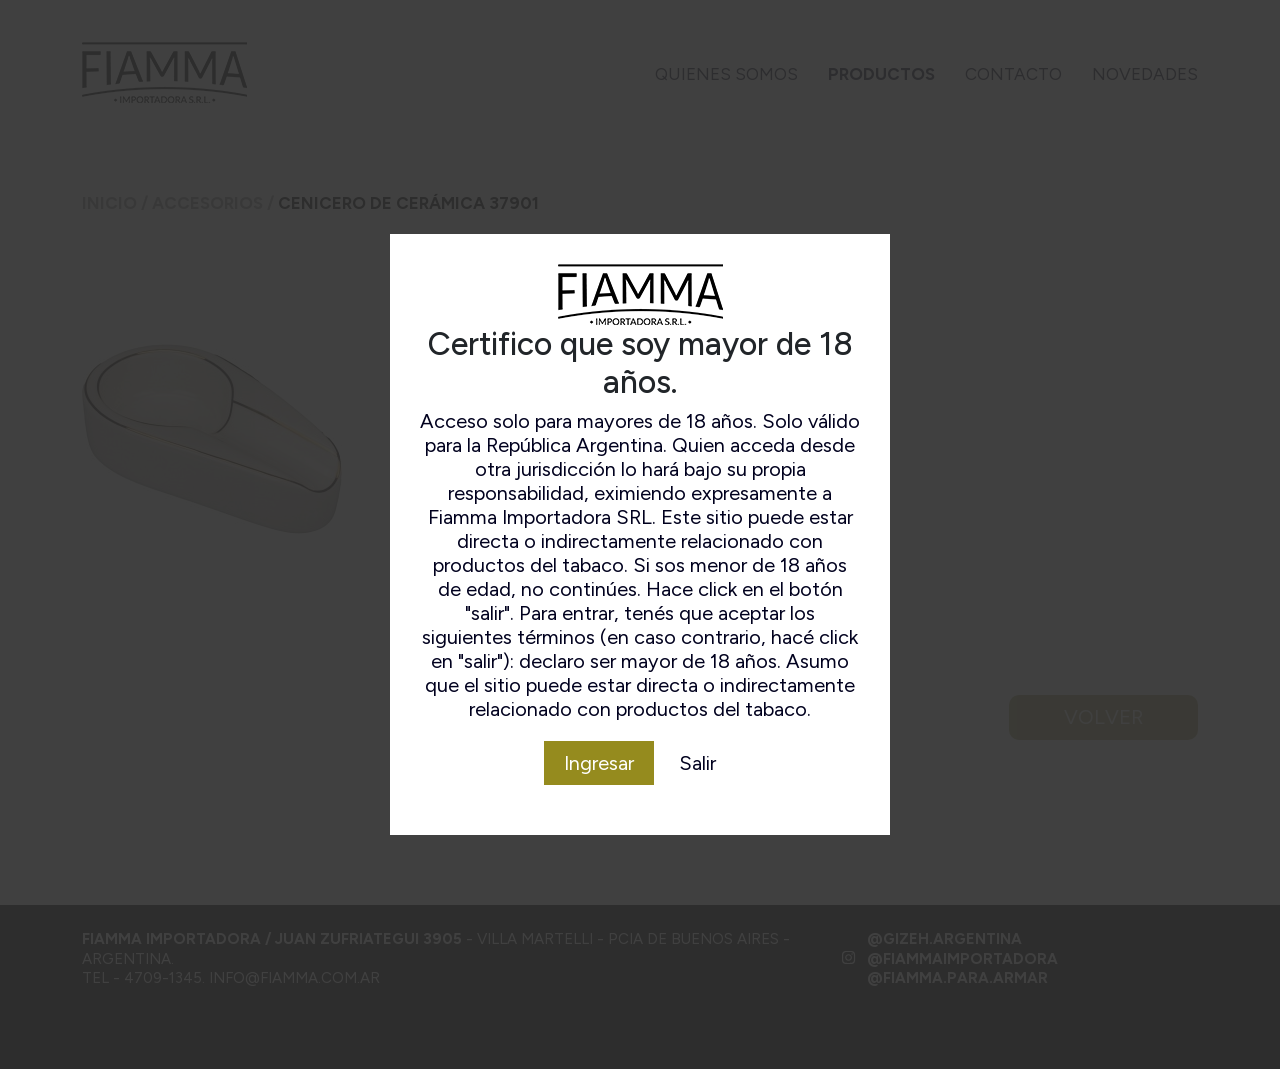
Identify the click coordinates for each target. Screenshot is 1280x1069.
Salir (697, 763)
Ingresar (599, 763)
